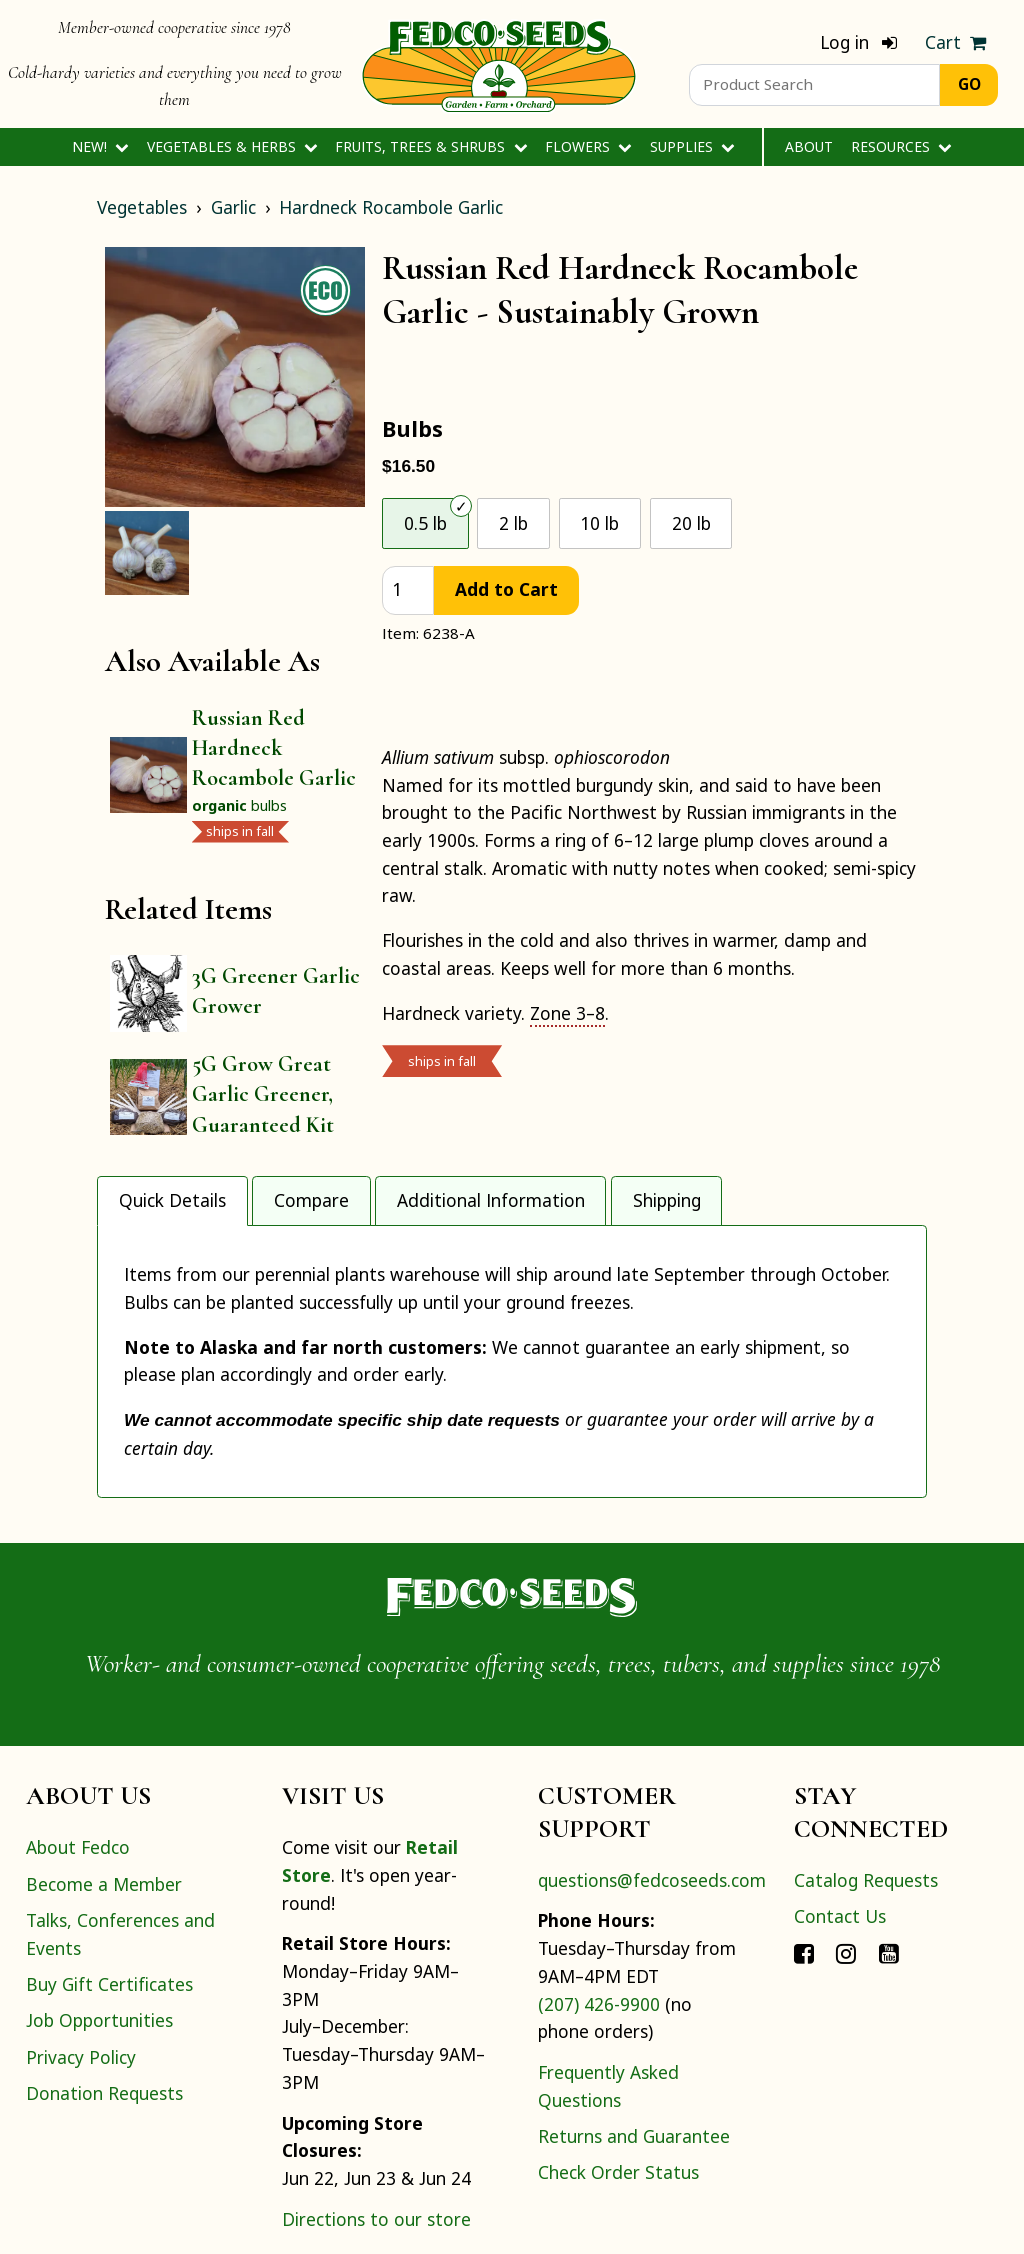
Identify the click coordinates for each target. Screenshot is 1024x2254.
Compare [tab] (311, 1200)
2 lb (513, 523)
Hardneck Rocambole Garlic (391, 207)
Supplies (692, 146)
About (809, 146)
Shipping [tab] (667, 1200)
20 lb (691, 523)
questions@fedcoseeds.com (652, 1780)
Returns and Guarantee (634, 2036)
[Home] (499, 64)
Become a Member (104, 1784)
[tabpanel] (512, 1311)
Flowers (588, 146)
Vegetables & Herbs (232, 146)
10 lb (599, 523)
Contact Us (840, 1816)
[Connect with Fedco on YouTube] (889, 1852)
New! (100, 146)
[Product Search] (814, 85)
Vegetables (142, 207)
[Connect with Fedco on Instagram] (846, 1852)
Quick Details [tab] (172, 1200)
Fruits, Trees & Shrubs (431, 146)
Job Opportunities (99, 1920)
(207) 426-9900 (599, 1904)
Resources (901, 146)
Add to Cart (506, 589)
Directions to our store (376, 2119)
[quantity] (408, 590)
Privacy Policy (81, 1957)
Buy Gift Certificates (109, 1884)
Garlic (233, 207)
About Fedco (78, 1747)
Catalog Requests (866, 1780)
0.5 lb (425, 523)
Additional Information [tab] (491, 1200)
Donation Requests (104, 1993)
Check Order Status (618, 2073)
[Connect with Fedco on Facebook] (804, 1852)
